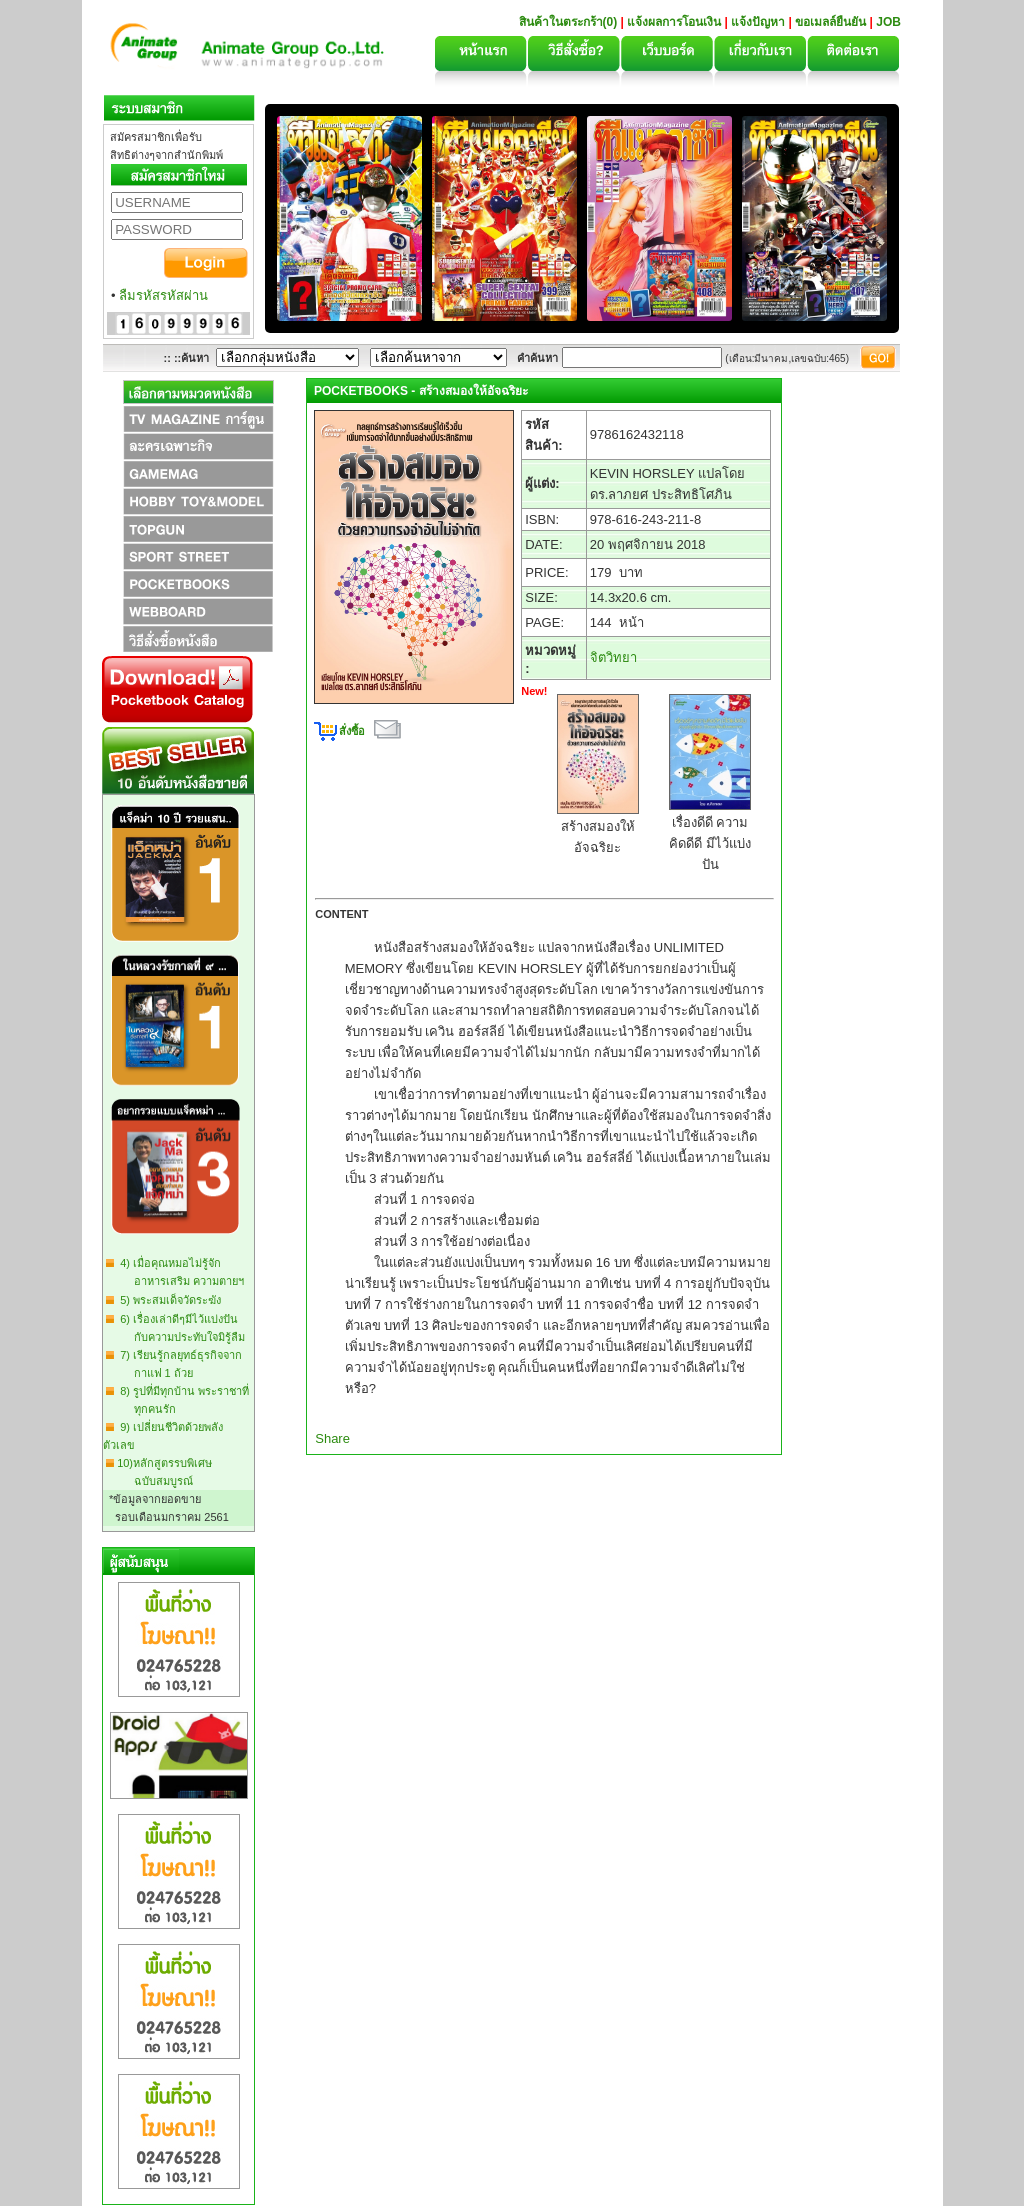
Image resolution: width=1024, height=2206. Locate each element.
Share (332, 1438)
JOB (888, 22)
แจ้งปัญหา (758, 22)
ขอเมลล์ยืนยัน (830, 22)
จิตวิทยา (613, 657)
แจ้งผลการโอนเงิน (674, 22)
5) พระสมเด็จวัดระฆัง (167, 1300)
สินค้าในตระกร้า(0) (570, 22)
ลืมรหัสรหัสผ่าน (163, 295)
